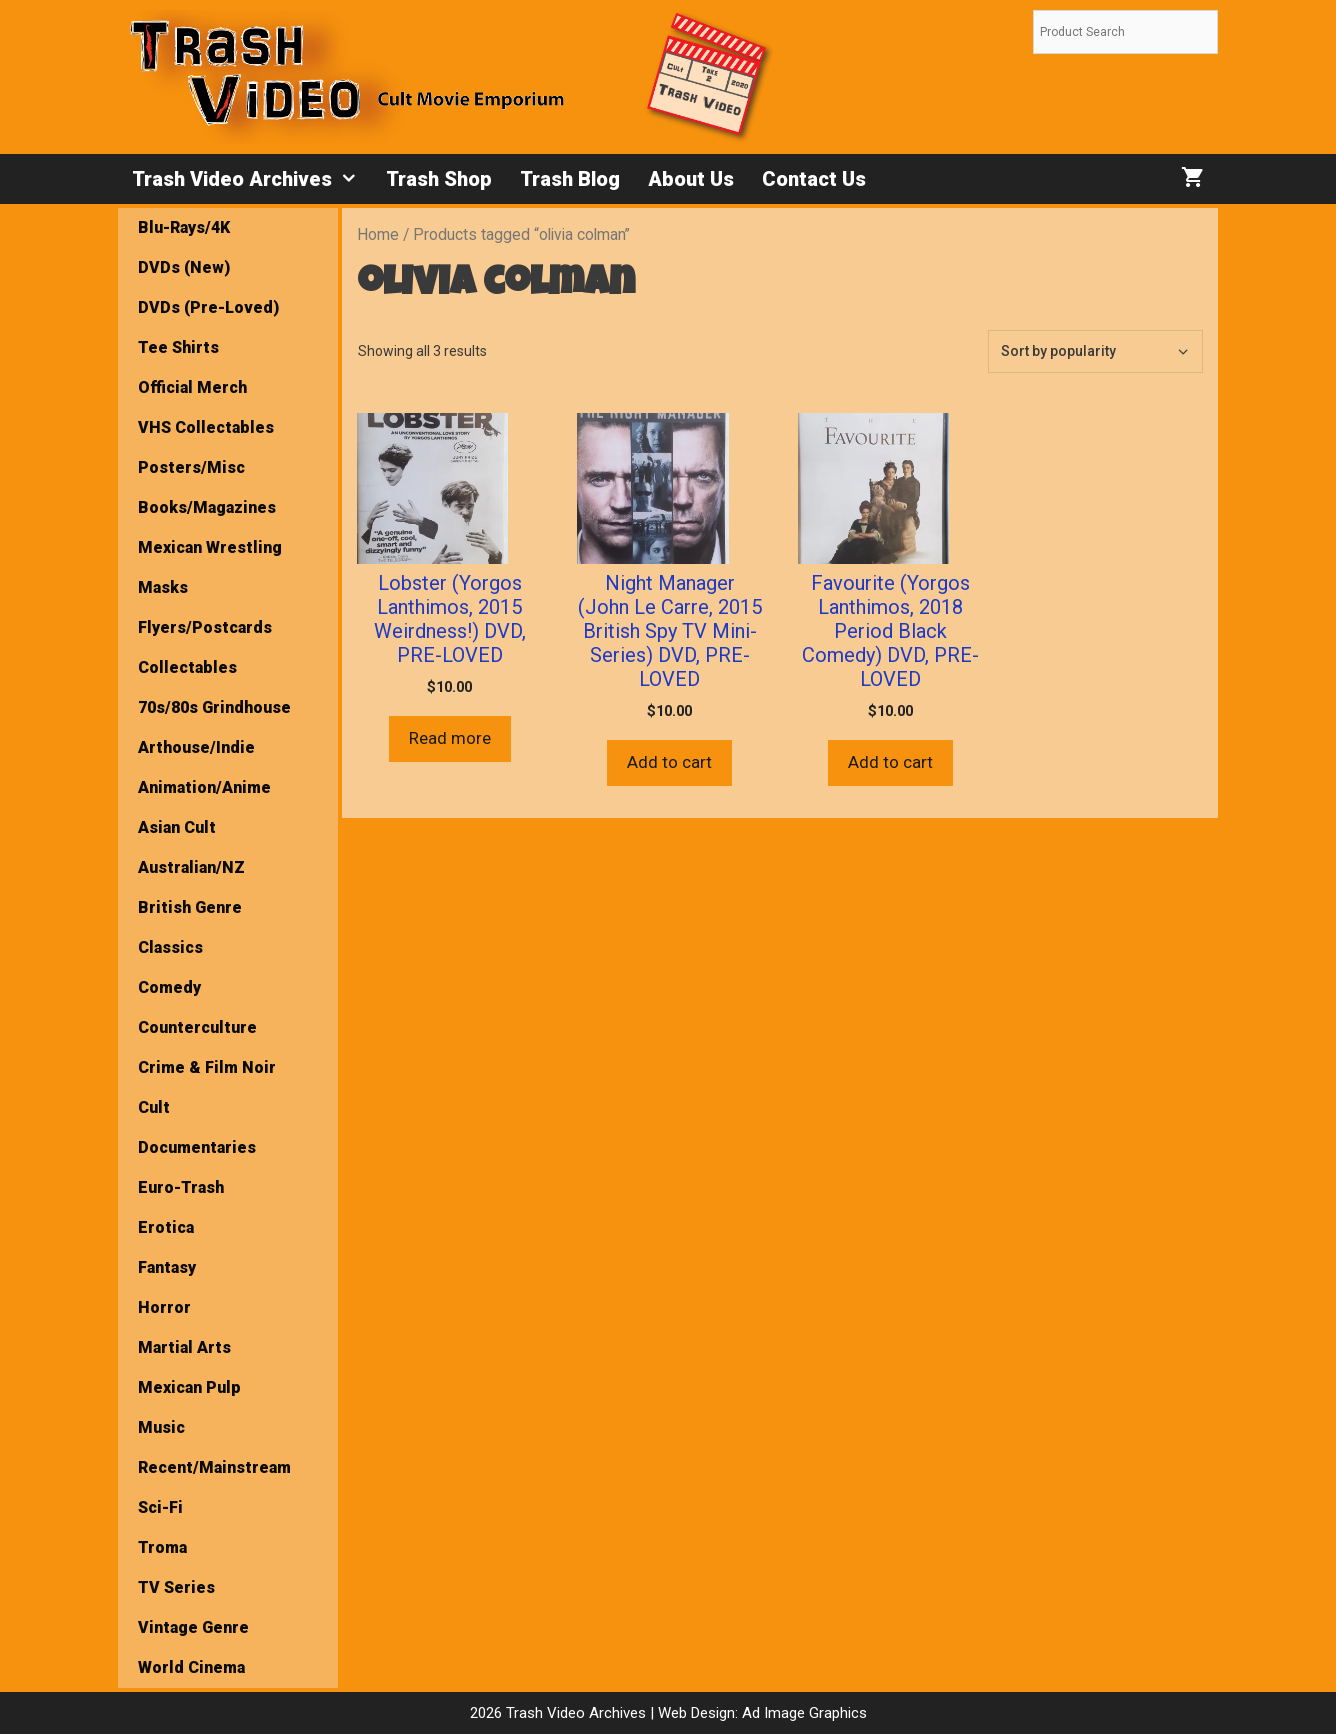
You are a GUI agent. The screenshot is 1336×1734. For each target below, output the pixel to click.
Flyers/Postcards (205, 627)
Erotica (166, 1227)
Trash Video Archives (252, 179)
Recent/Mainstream (214, 1467)
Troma (162, 1547)
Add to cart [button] (669, 762)
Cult (154, 1107)
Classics (170, 947)
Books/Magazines (207, 507)
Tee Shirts (178, 347)
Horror (164, 1307)
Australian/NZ (191, 867)
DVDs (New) (184, 267)
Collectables (187, 667)
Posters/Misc (191, 467)
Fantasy (167, 1267)
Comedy (169, 987)
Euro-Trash (181, 1187)
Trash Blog (570, 179)
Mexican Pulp (189, 1387)
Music (161, 1427)
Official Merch (192, 387)
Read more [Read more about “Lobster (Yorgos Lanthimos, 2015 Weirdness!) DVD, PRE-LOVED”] (450, 738)
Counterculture (197, 1027)
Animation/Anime (204, 787)
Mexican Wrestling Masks (210, 567)
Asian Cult (177, 827)
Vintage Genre (193, 1627)
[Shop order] (1095, 351)
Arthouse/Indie (196, 747)
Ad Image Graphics (802, 1713)
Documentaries (197, 1147)
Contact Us (814, 179)
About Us (691, 179)
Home (378, 234)
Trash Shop (439, 179)
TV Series (176, 1587)
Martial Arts (184, 1347)
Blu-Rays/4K (184, 227)
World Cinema (191, 1667)
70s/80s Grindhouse (214, 707)
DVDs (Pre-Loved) (208, 307)
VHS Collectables (206, 427)
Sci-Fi (160, 1507)
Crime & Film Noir (207, 1067)
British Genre (190, 907)
